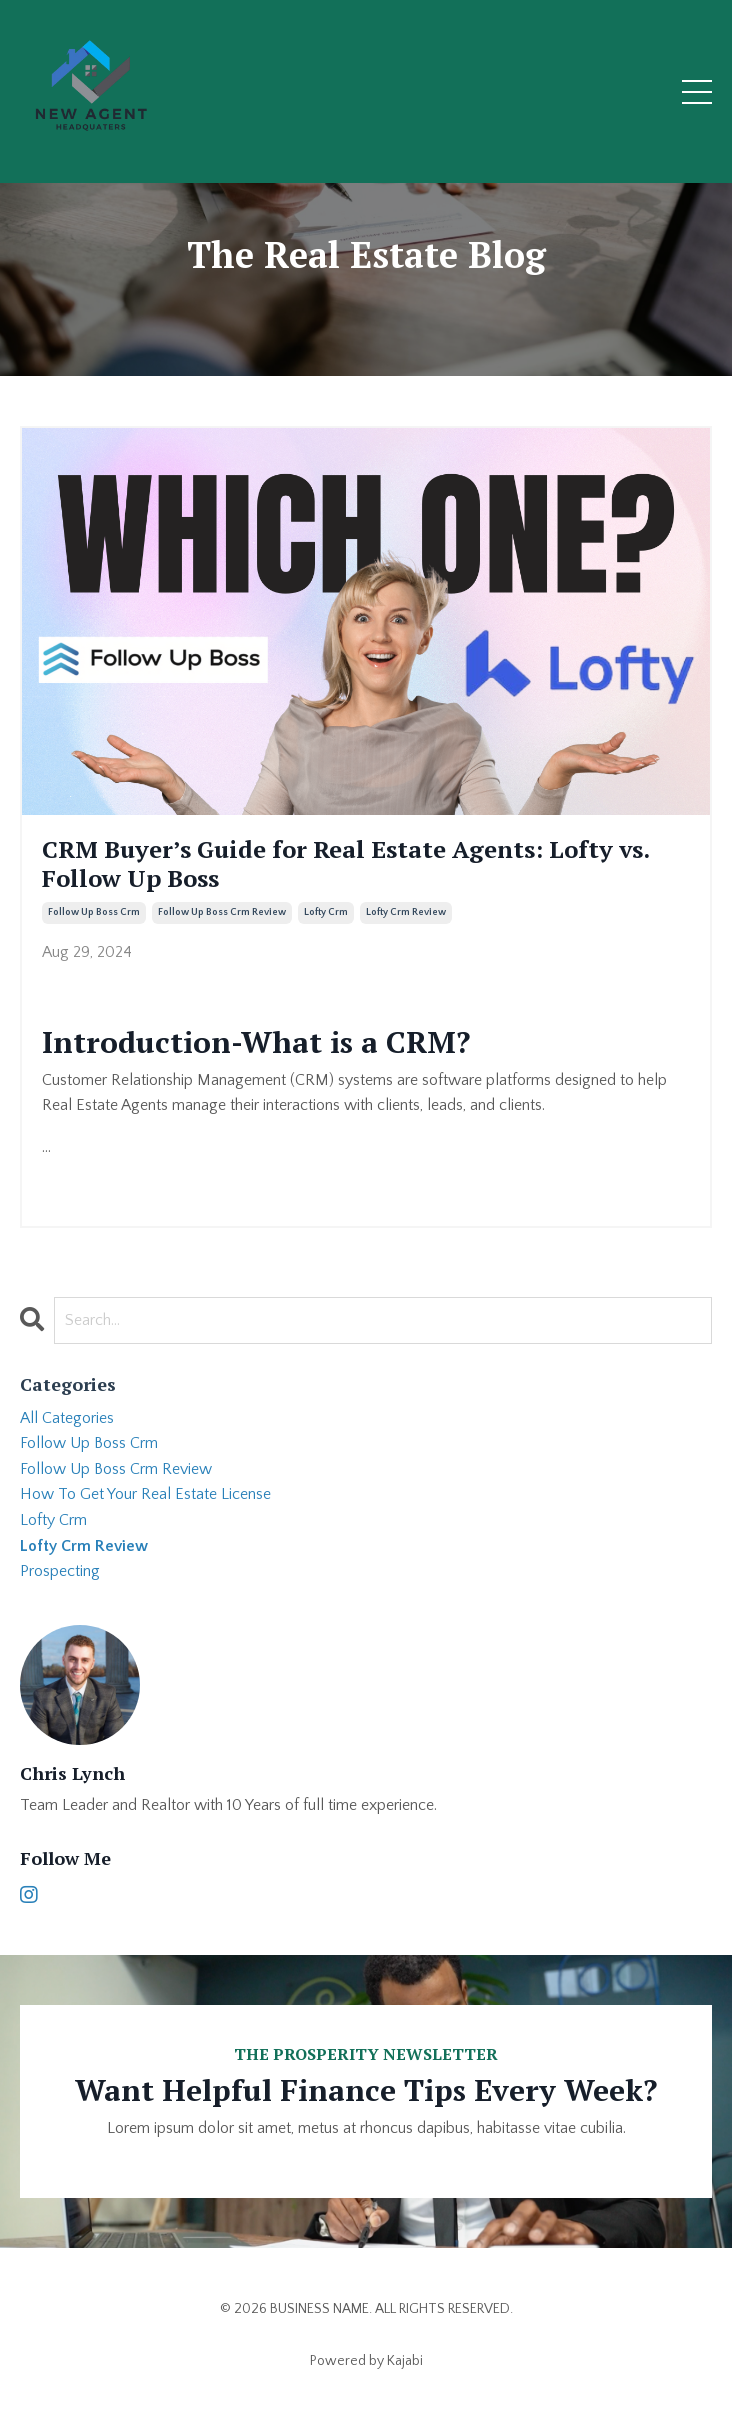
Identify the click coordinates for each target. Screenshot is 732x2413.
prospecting (60, 1571)
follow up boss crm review (222, 912)
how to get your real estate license (145, 1494)
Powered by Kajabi (366, 2361)
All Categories (67, 1418)
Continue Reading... (105, 1182)
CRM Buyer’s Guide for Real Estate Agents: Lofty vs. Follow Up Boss (345, 864)
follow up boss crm (94, 912)
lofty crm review (406, 912)
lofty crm (326, 912)
